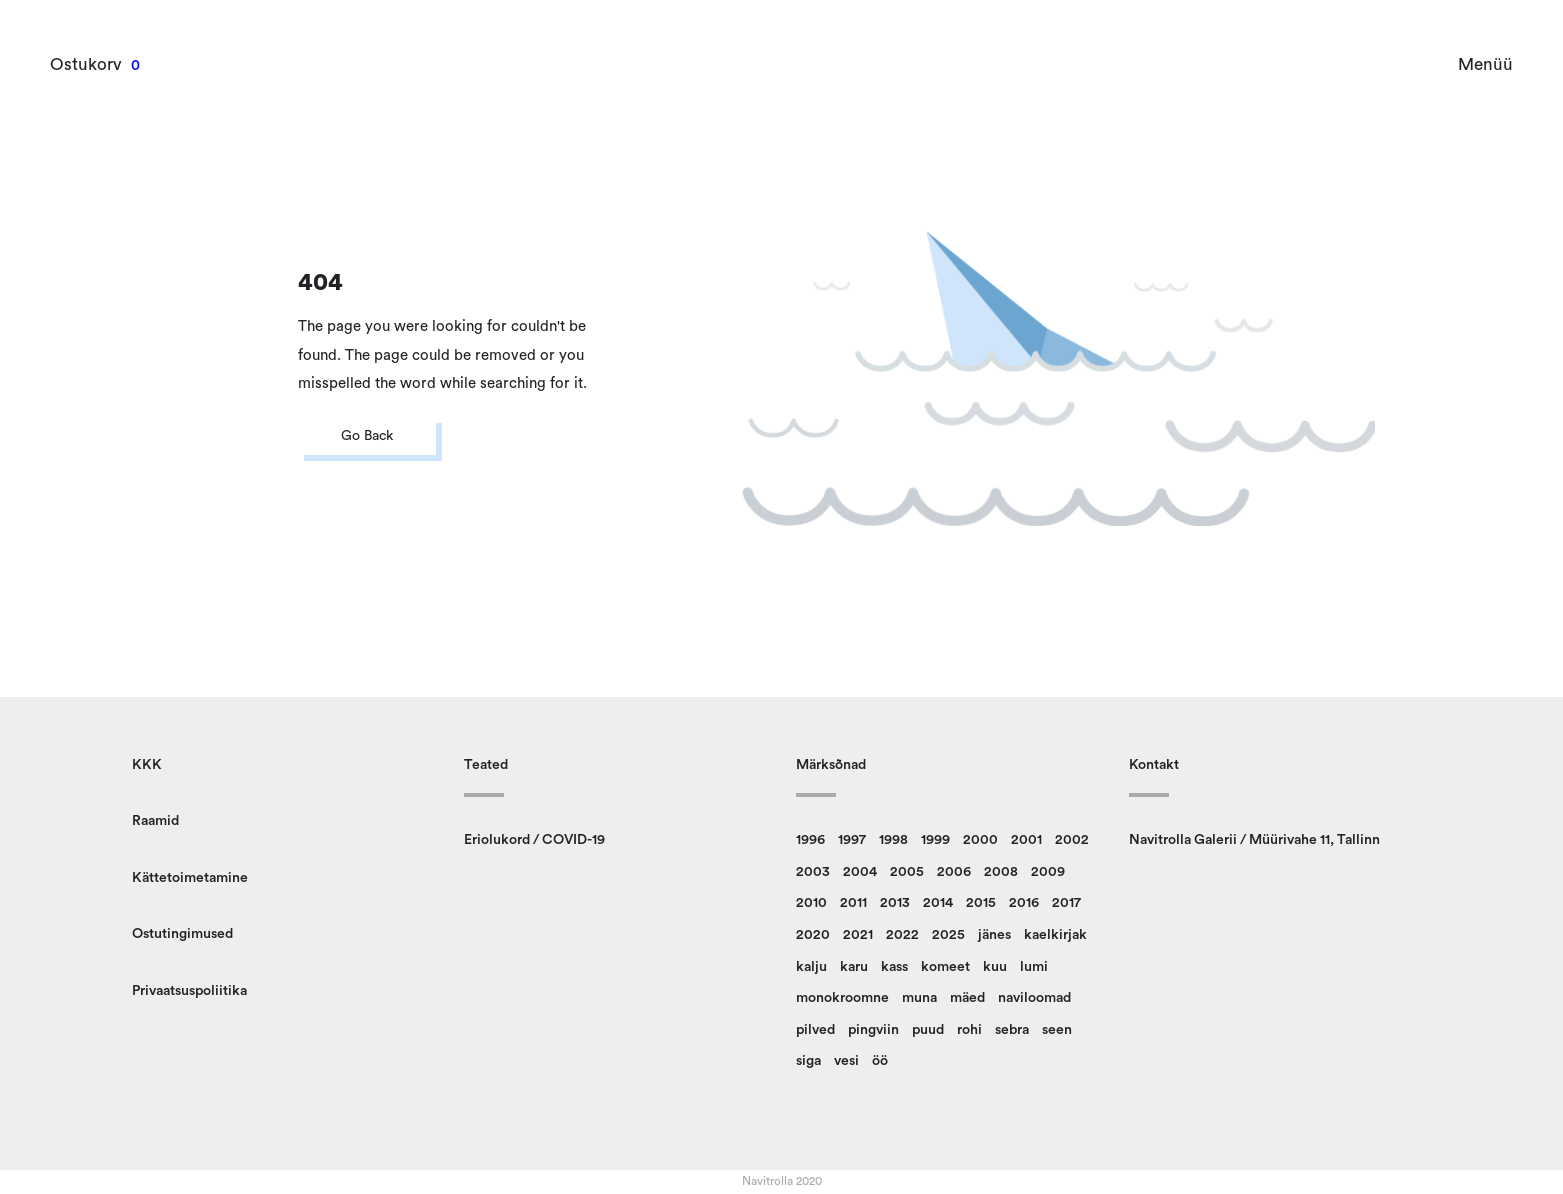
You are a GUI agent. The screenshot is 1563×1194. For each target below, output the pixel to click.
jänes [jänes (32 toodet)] (994, 935)
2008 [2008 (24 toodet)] (1001, 872)
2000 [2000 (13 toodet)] (980, 840)
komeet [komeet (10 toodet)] (945, 967)
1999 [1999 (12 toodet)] (935, 840)
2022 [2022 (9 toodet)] (902, 935)
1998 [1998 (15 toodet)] (893, 840)
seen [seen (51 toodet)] (1057, 1030)
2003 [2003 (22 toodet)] (813, 872)
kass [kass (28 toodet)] (894, 967)
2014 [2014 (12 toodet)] (938, 903)
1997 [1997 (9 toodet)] (852, 840)
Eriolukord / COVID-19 (534, 840)
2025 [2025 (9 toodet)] (948, 935)
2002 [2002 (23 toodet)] (1072, 840)
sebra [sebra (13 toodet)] (1012, 1030)
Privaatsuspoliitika (189, 991)
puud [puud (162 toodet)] (928, 1030)
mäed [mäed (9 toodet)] (967, 998)
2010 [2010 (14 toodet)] (811, 903)
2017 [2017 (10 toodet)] (1066, 903)
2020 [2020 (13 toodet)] (813, 935)
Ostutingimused (182, 934)
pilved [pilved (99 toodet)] (815, 1030)
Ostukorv (86, 64)
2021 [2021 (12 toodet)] (858, 935)
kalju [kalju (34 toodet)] (811, 967)
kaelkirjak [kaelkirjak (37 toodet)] (1055, 935)
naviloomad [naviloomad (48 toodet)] (1034, 998)
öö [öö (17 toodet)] (880, 1061)
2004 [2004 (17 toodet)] (860, 872)
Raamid (155, 821)
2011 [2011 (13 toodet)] (853, 903)
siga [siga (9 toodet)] (808, 1061)
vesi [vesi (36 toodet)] (846, 1061)
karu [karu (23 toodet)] (854, 967)
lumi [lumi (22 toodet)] (1034, 967)
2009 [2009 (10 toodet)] (1048, 872)
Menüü (1485, 64)
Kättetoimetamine (190, 878)
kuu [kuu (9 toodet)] (995, 967)
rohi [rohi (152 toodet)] (969, 1030)
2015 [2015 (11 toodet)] (981, 903)
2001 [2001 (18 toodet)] (1026, 840)
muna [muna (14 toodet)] (919, 998)
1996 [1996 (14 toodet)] (810, 840)
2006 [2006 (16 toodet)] (954, 872)
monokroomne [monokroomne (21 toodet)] (842, 998)
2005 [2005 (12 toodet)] (907, 872)
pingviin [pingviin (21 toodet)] (873, 1030)
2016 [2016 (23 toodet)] (1024, 903)
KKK (147, 765)
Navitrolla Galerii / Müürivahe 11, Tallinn (1254, 840)
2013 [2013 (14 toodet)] (895, 903)
